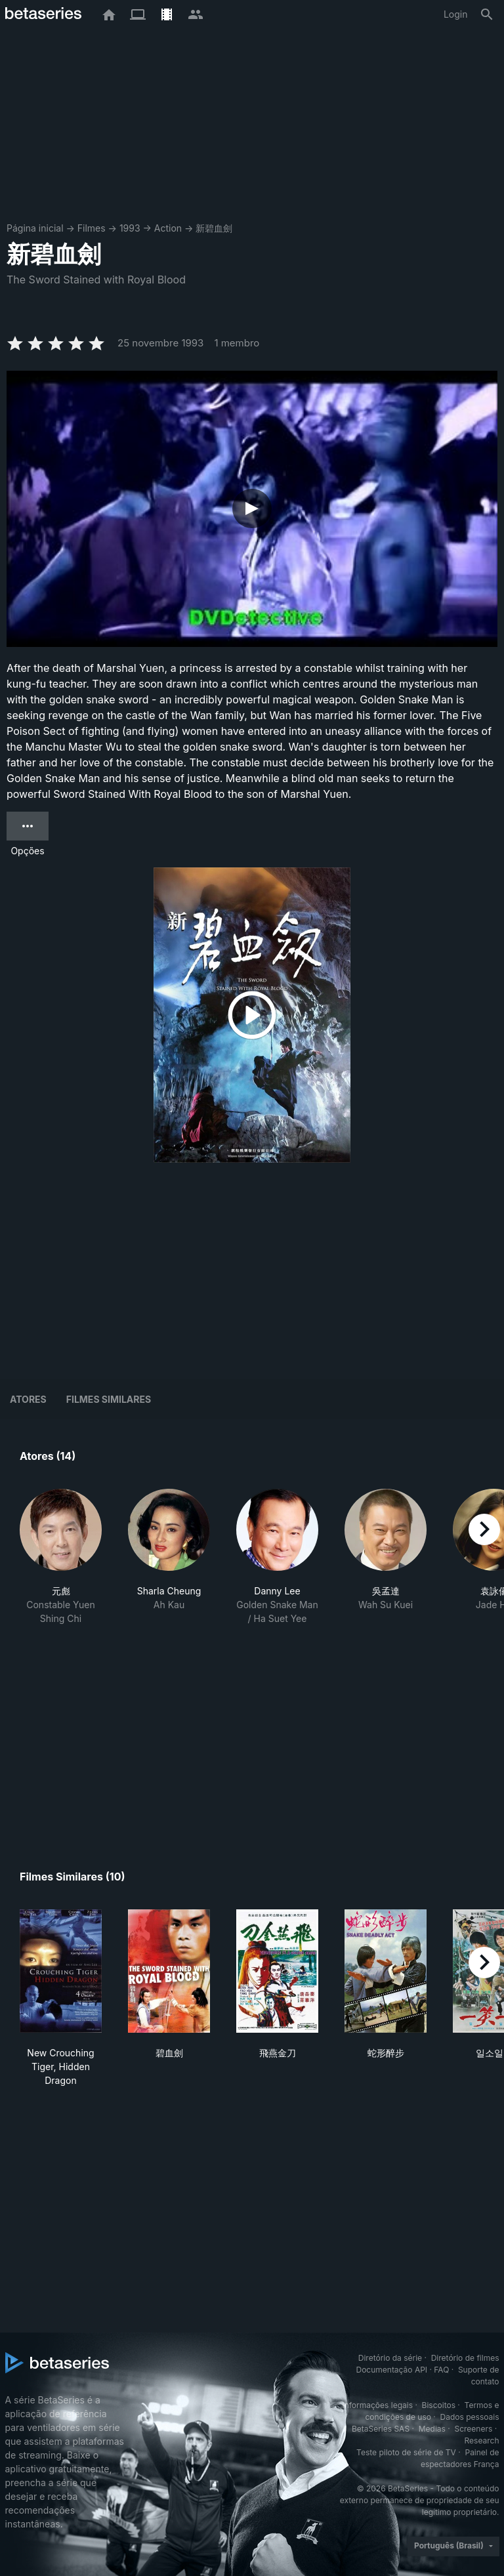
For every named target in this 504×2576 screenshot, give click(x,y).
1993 (129, 228)
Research (482, 2440)
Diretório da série (390, 2358)
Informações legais (377, 2405)
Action (168, 228)
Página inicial (35, 228)
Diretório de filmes (465, 2358)
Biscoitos (438, 2405)
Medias (432, 2429)
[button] (61, 1557)
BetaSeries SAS (381, 2429)
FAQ (441, 2370)
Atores (28, 1399)
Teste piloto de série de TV (406, 2452)
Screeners (473, 2429)
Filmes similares (108, 1399)
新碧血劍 (214, 228)
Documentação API (391, 2370)
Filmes (91, 228)
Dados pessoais (469, 2417)
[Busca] (486, 14)
